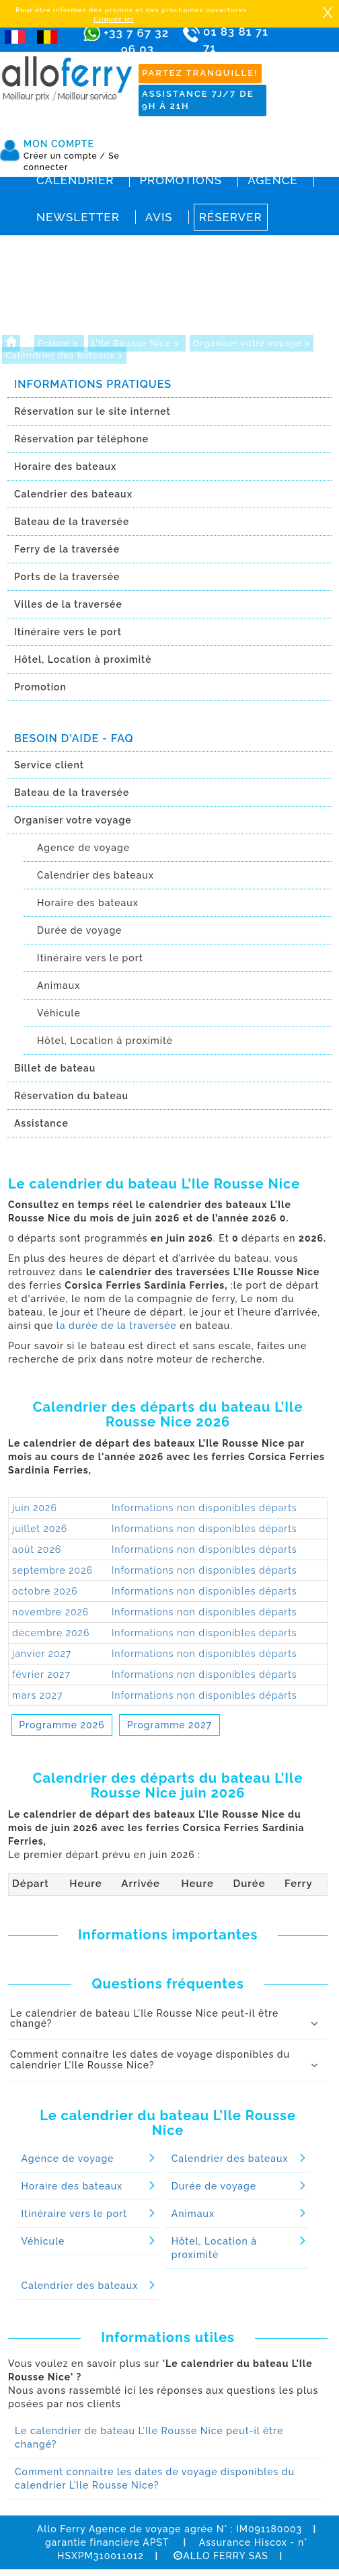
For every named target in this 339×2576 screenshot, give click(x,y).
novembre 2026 (50, 1612)
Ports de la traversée (67, 576)
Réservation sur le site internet (92, 411)
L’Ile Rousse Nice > (136, 343)
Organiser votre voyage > (251, 343)
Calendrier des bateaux (73, 494)
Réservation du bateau (71, 1095)
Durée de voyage (79, 930)
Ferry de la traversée (67, 549)
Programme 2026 (61, 1725)
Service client (49, 765)
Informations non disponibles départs (204, 1507)
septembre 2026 (52, 1570)
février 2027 (41, 1674)
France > (59, 343)
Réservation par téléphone (81, 439)
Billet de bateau (55, 1068)
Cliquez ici (113, 19)
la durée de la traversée (117, 1325)
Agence (272, 180)
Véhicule (59, 1013)
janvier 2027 (41, 1653)
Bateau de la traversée (71, 521)
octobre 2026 (45, 1591)
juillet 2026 (39, 1528)
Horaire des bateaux (65, 466)
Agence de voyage (83, 847)
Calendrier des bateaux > (64, 355)
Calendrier (75, 180)
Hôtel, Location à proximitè (82, 659)
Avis (159, 217)
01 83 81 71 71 (236, 49)
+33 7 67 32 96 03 (136, 41)
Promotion (40, 687)
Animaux (58, 985)
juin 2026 (34, 1507)
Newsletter (78, 217)
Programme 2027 (169, 1725)
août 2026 (36, 1549)
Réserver (230, 217)
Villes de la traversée (68, 604)
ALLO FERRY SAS (221, 2555)
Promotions (180, 180)
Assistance (41, 1123)
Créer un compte (65, 156)
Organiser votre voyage (73, 820)
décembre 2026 (50, 1632)
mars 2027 (37, 1695)
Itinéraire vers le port (68, 632)
